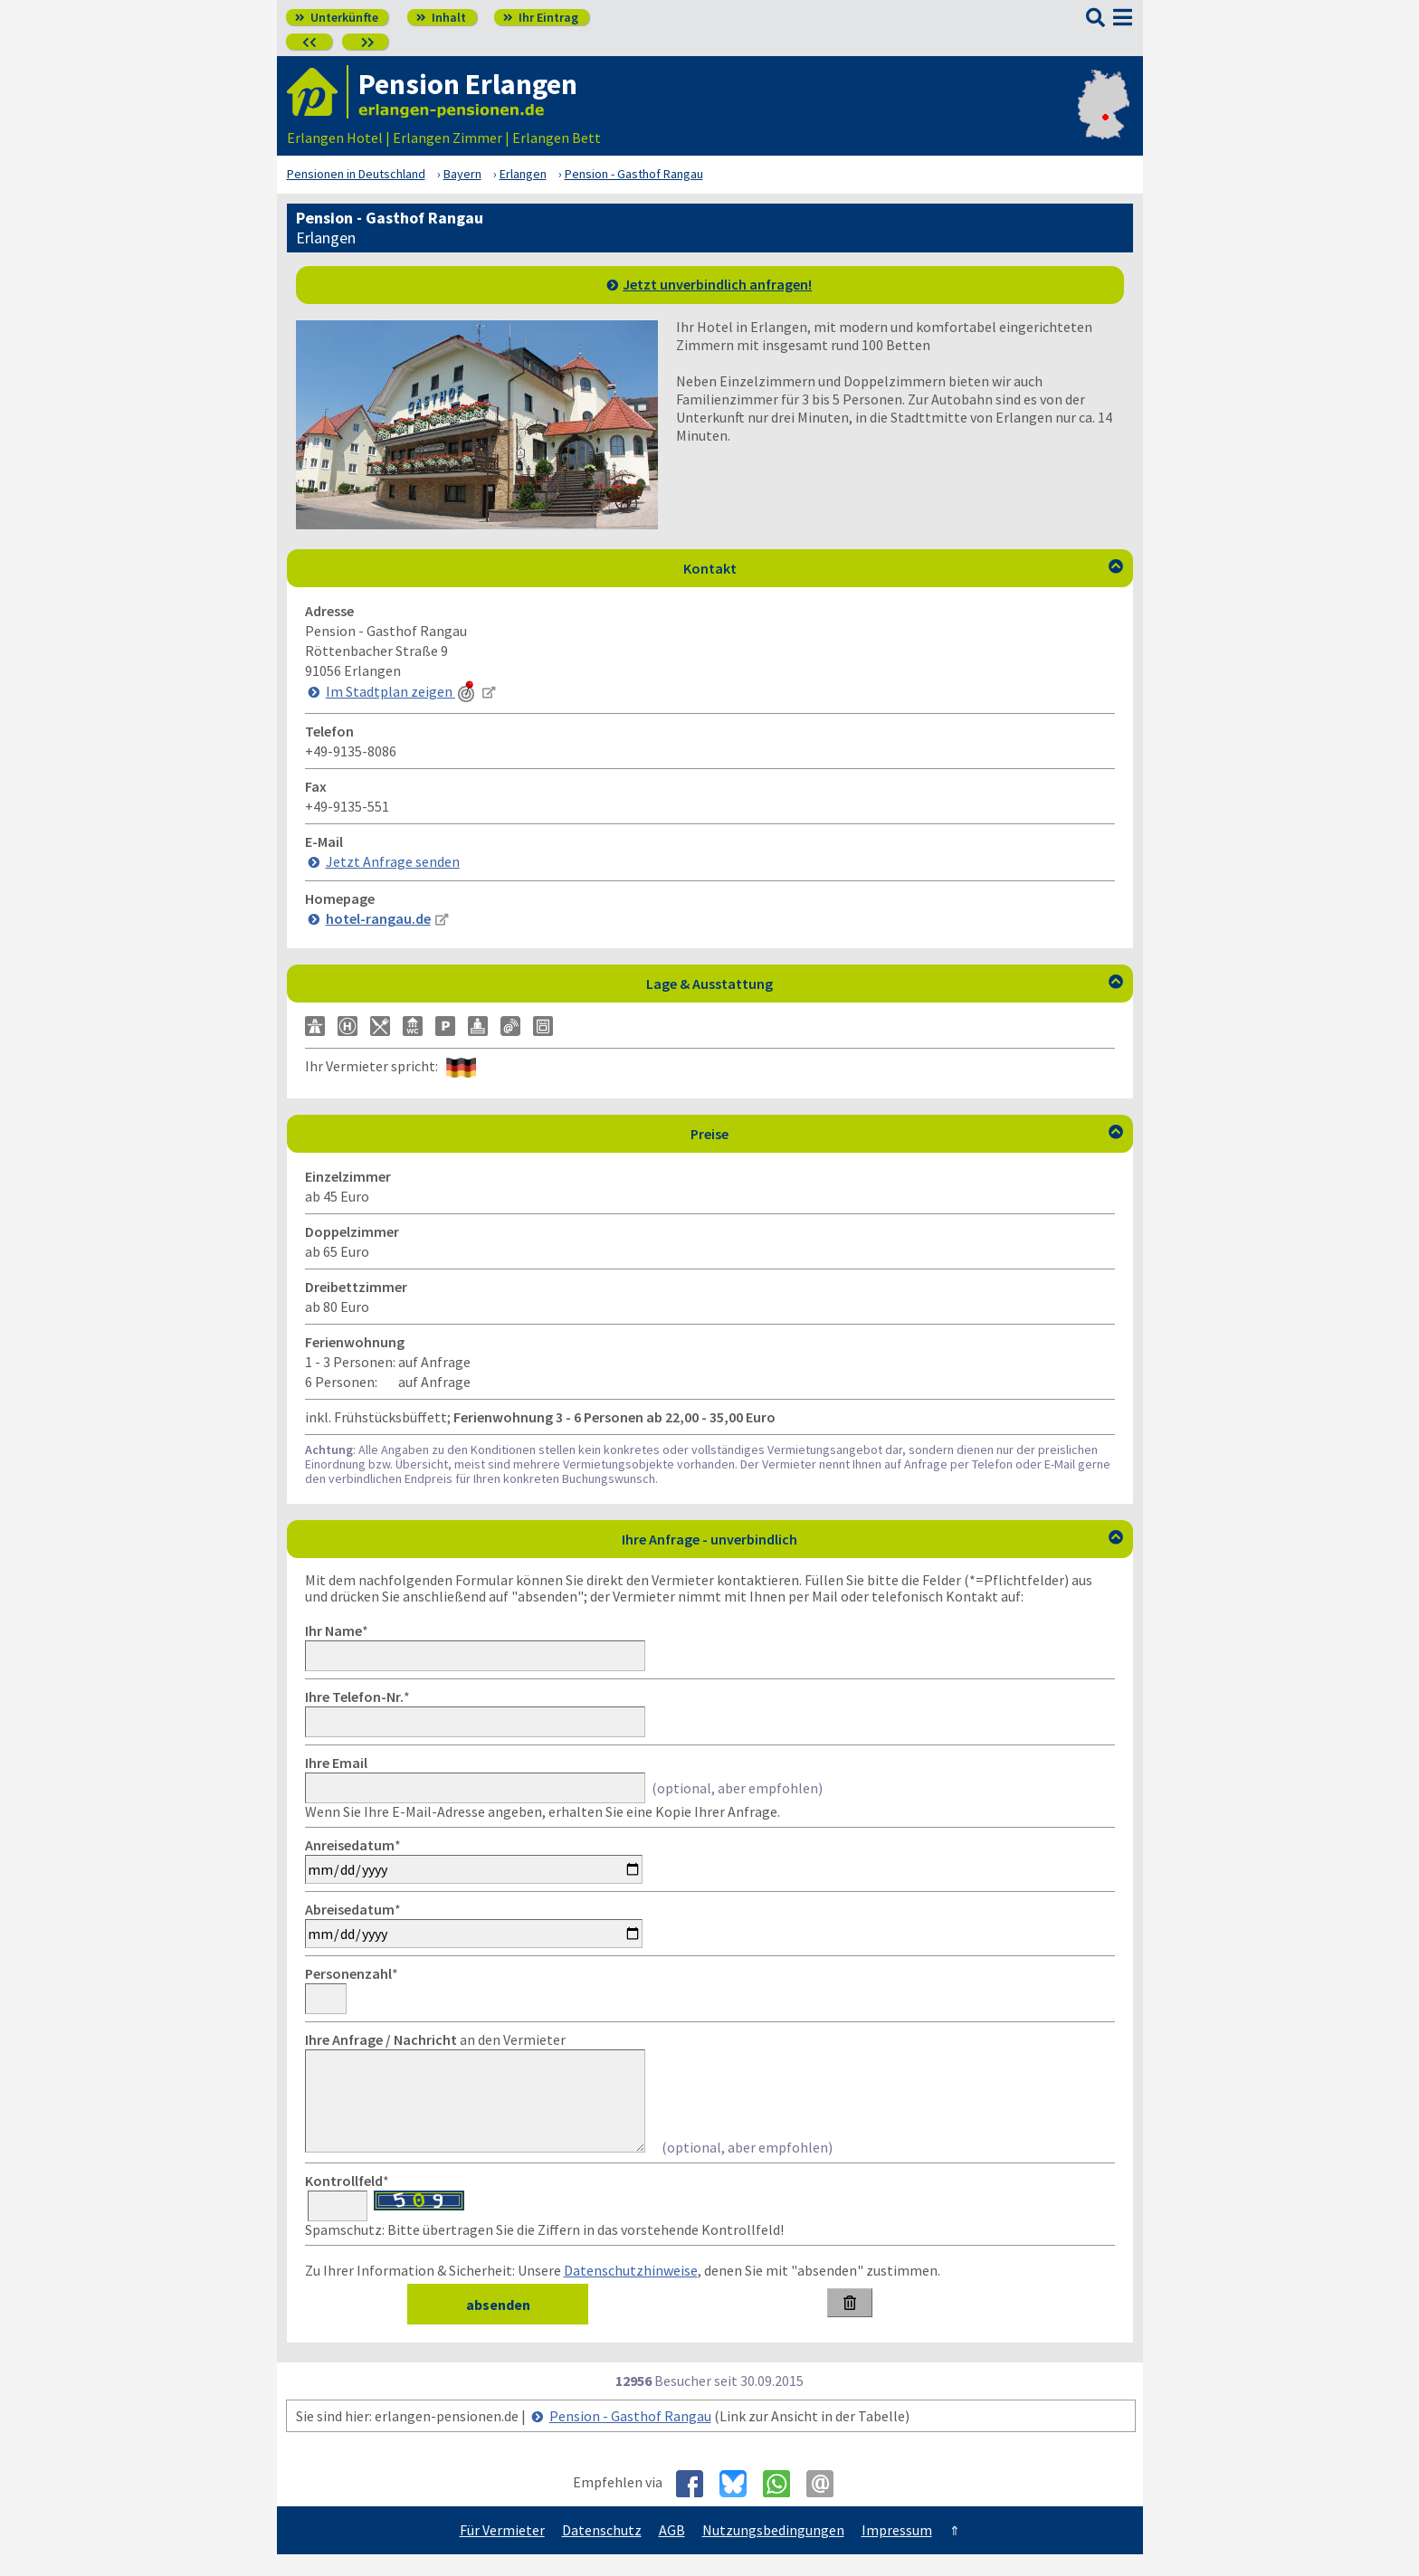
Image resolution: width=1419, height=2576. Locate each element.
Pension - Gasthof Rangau (630, 2438)
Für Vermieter (502, 2552)
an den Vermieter (435, 2039)
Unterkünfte (336, 17)
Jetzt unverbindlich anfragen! (717, 284)
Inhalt (441, 17)
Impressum (897, 2552)
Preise (906, 1134)
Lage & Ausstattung (884, 983)
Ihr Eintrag (540, 17)
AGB (672, 2552)
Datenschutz (602, 2552)
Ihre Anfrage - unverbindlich (872, 1539)
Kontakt (903, 568)
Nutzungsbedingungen (773, 2552)
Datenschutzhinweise (631, 2292)
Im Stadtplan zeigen (402, 691)
